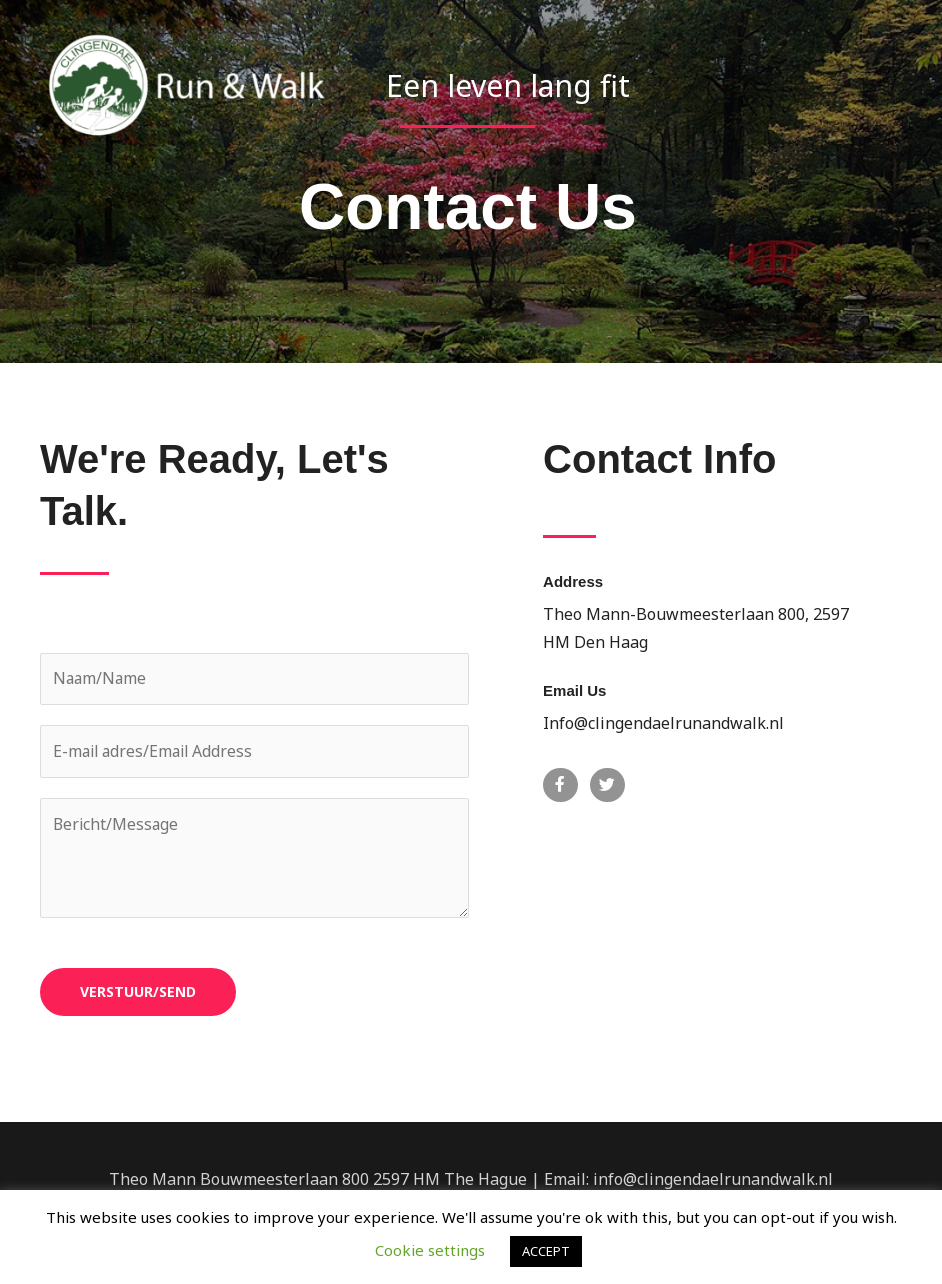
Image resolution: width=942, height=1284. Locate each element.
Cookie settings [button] (430, 1250)
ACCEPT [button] (546, 1251)
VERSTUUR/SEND (138, 992)
